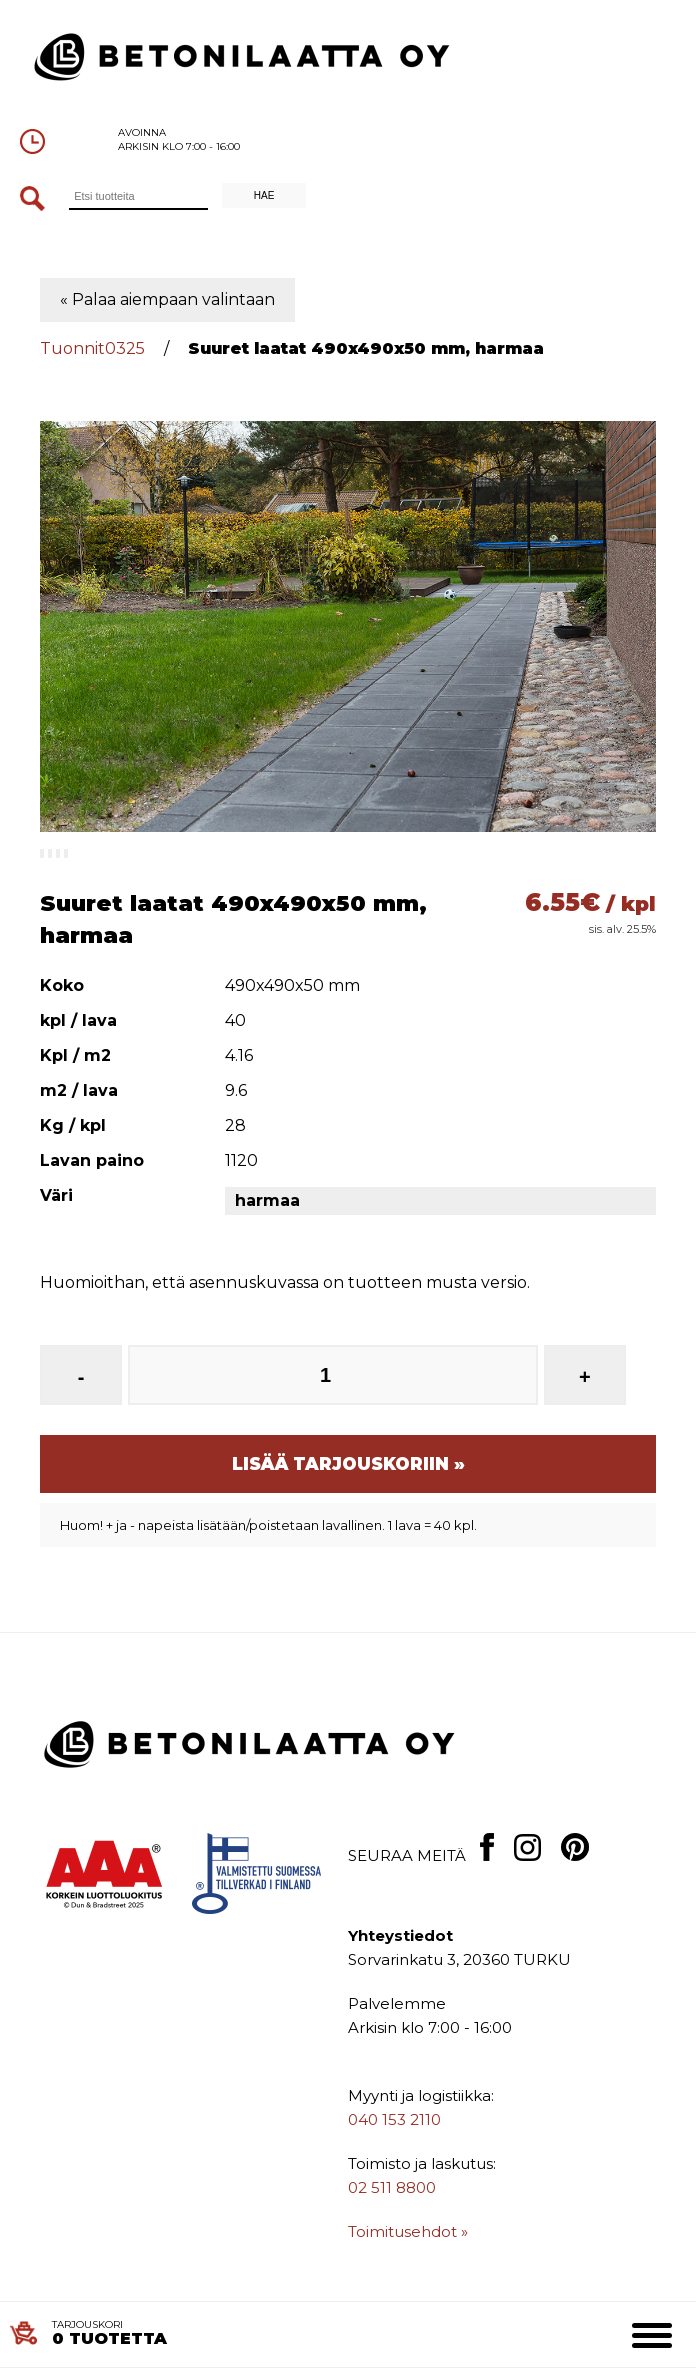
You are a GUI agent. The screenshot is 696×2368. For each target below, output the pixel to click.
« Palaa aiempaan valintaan (167, 299)
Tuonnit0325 (92, 348)
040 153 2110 (394, 2119)
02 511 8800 (392, 2187)
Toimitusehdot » (408, 2231)
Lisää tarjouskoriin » (348, 1464)
